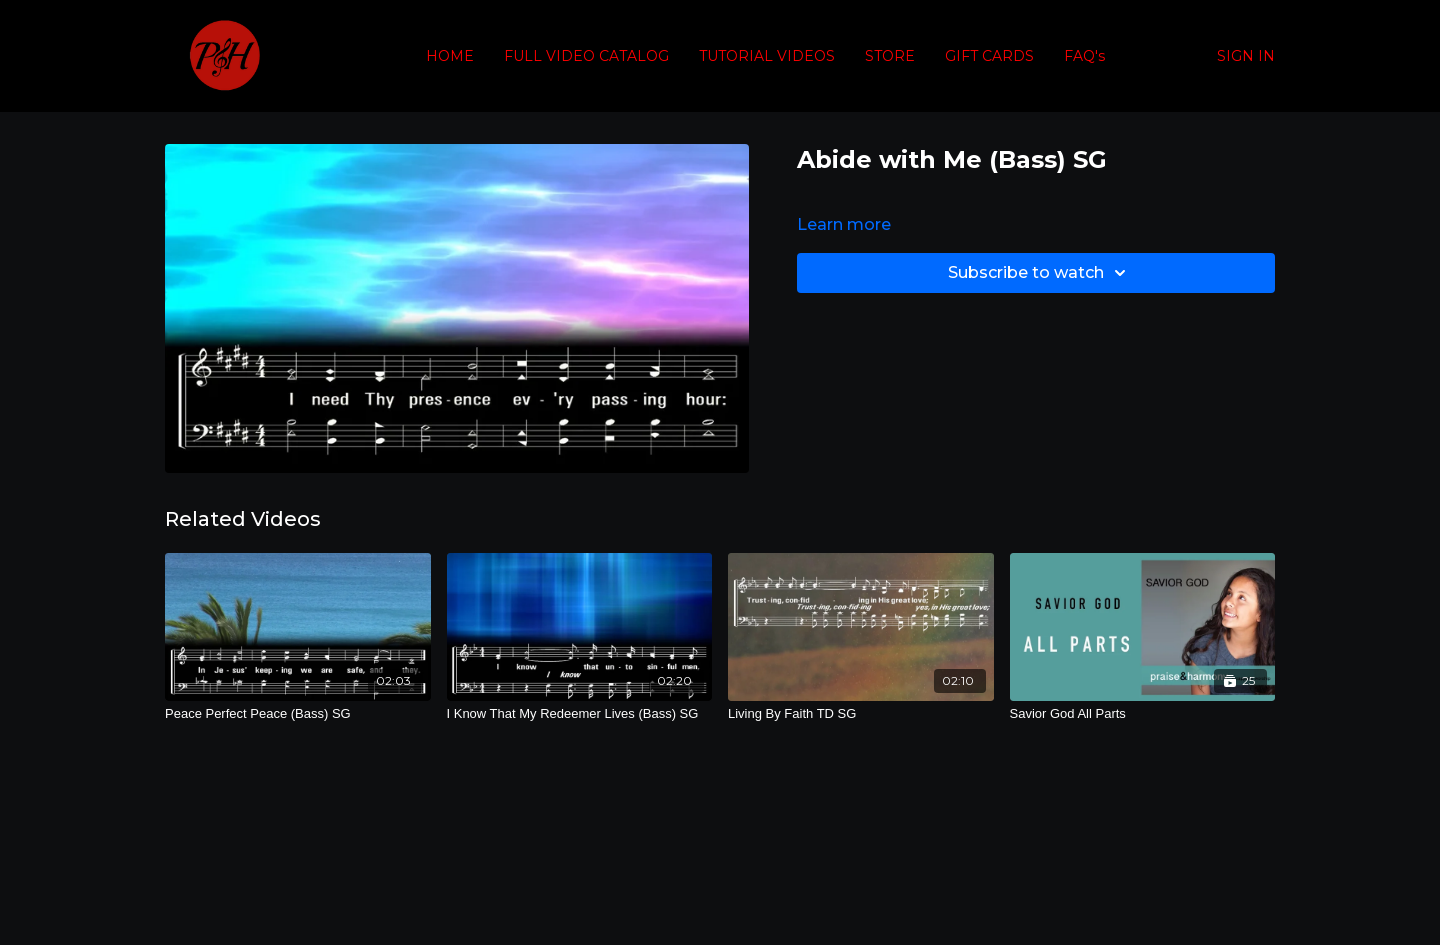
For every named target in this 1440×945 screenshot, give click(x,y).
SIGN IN (1246, 56)
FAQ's (1084, 56)
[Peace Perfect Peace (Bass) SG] (298, 714)
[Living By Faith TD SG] (861, 714)
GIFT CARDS (989, 56)
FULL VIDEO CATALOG (586, 56)
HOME (450, 56)
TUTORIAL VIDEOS (767, 56)
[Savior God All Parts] (1143, 714)
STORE (890, 56)
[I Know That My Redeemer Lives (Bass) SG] (580, 714)
